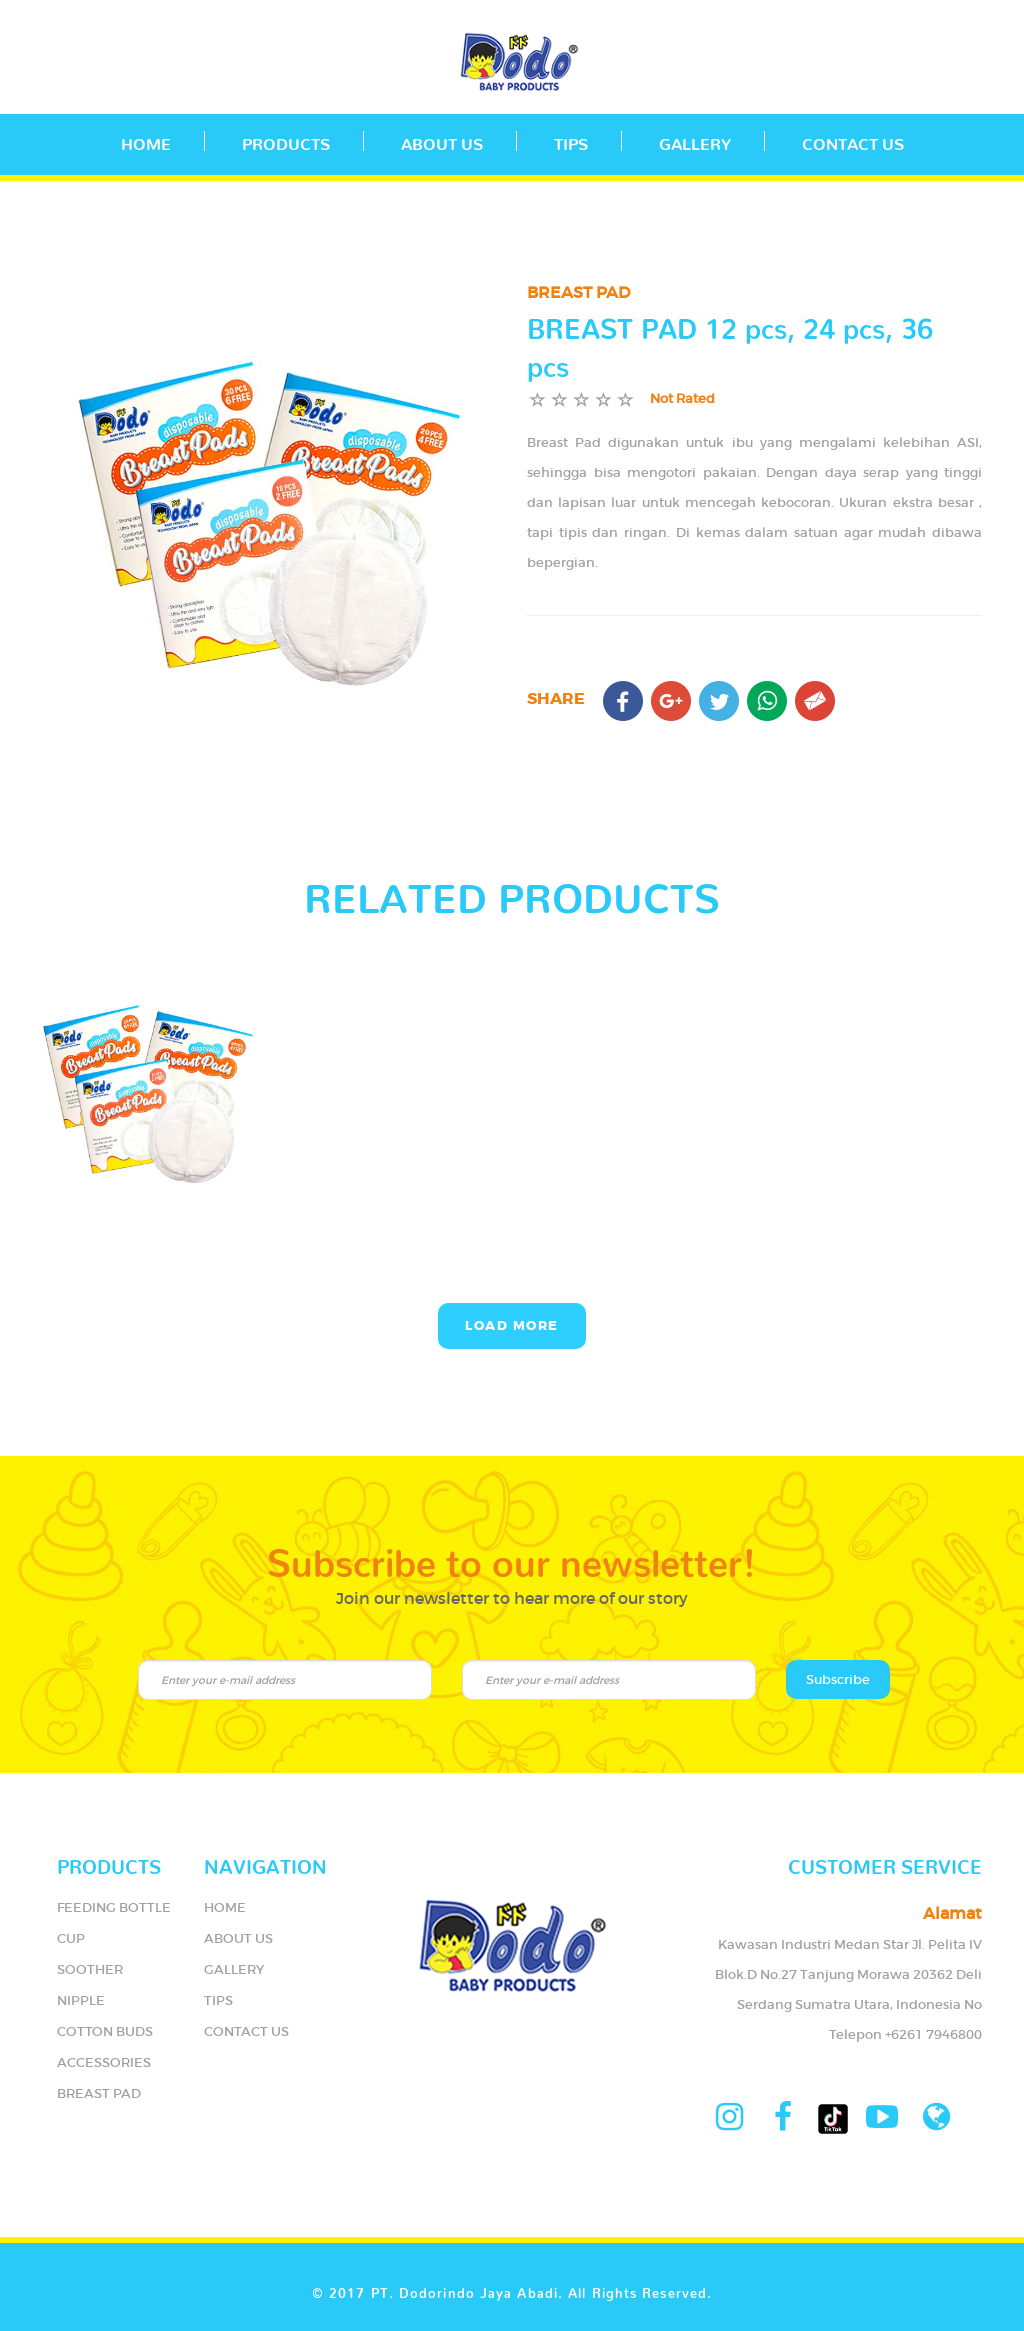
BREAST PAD (99, 2093)
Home (146, 140)
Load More (512, 1325)
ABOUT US (442, 140)
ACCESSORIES (104, 2062)
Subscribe (838, 1679)
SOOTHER (90, 1969)
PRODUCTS (286, 140)
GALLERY (695, 140)
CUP (71, 1938)
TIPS (571, 140)
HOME (225, 1907)
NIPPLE (81, 2000)
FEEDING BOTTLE (114, 1907)
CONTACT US (853, 140)
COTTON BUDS (105, 2031)
